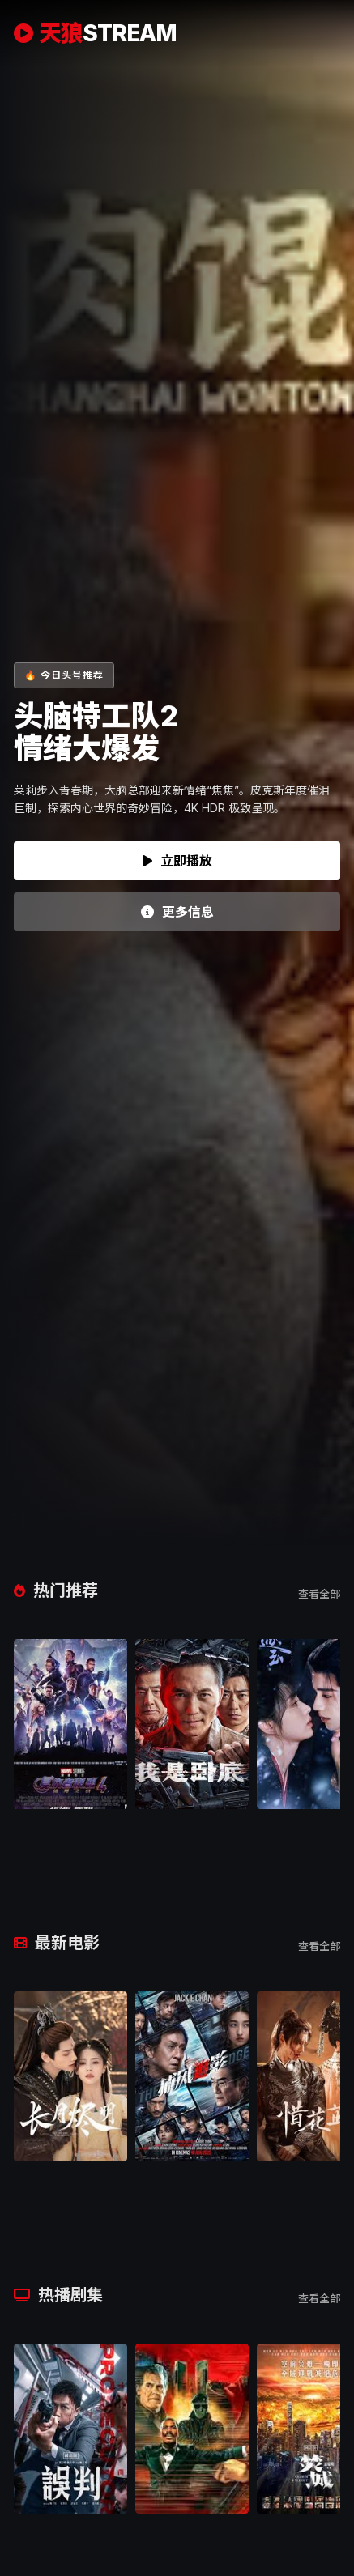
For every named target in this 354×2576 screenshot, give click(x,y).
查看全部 (319, 1593)
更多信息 (177, 912)
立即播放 (177, 861)
